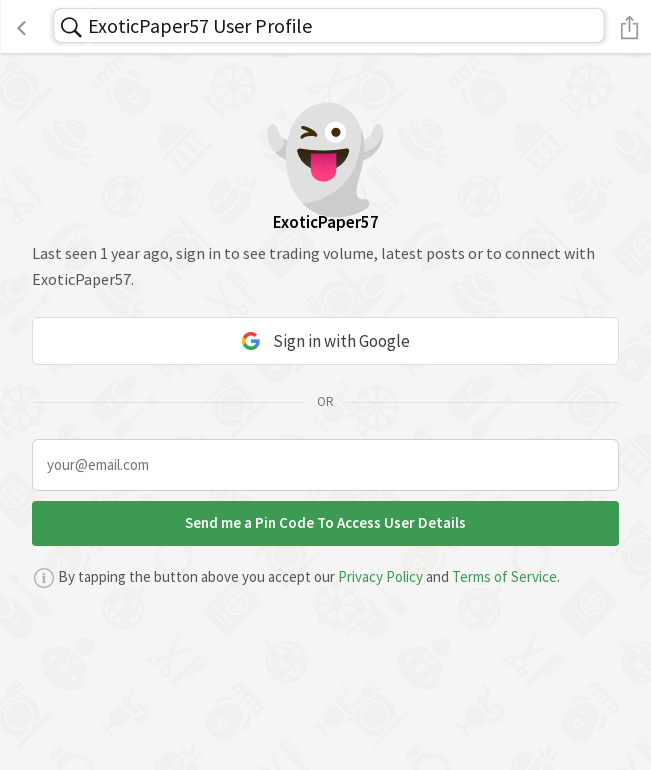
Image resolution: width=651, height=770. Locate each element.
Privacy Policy (380, 576)
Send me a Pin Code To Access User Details (325, 522)
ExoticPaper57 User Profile (200, 25)
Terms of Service (504, 576)
